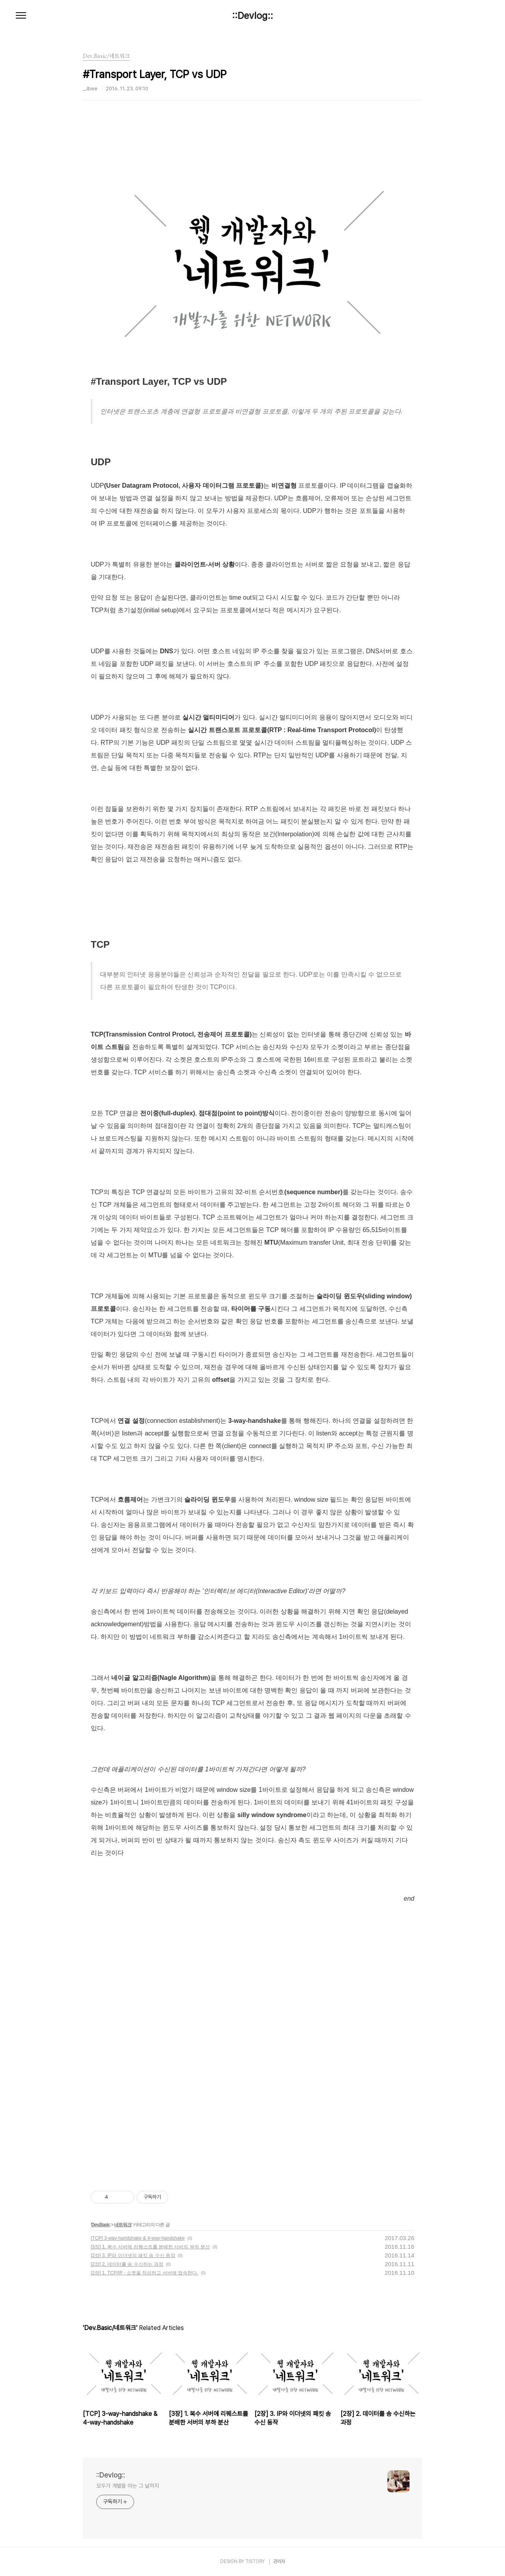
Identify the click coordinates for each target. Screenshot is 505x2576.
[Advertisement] (252, 1972)
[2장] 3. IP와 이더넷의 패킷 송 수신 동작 (133, 2255)
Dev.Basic (100, 2224)
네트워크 (122, 2224)
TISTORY (255, 2561)
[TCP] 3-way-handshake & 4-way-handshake (138, 2238)
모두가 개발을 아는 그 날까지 (127, 2486)
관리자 (279, 2561)
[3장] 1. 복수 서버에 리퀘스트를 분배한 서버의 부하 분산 (150, 2247)
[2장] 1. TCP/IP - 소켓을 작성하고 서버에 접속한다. (144, 2273)
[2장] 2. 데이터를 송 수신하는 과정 (127, 2264)
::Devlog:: (252, 16)
